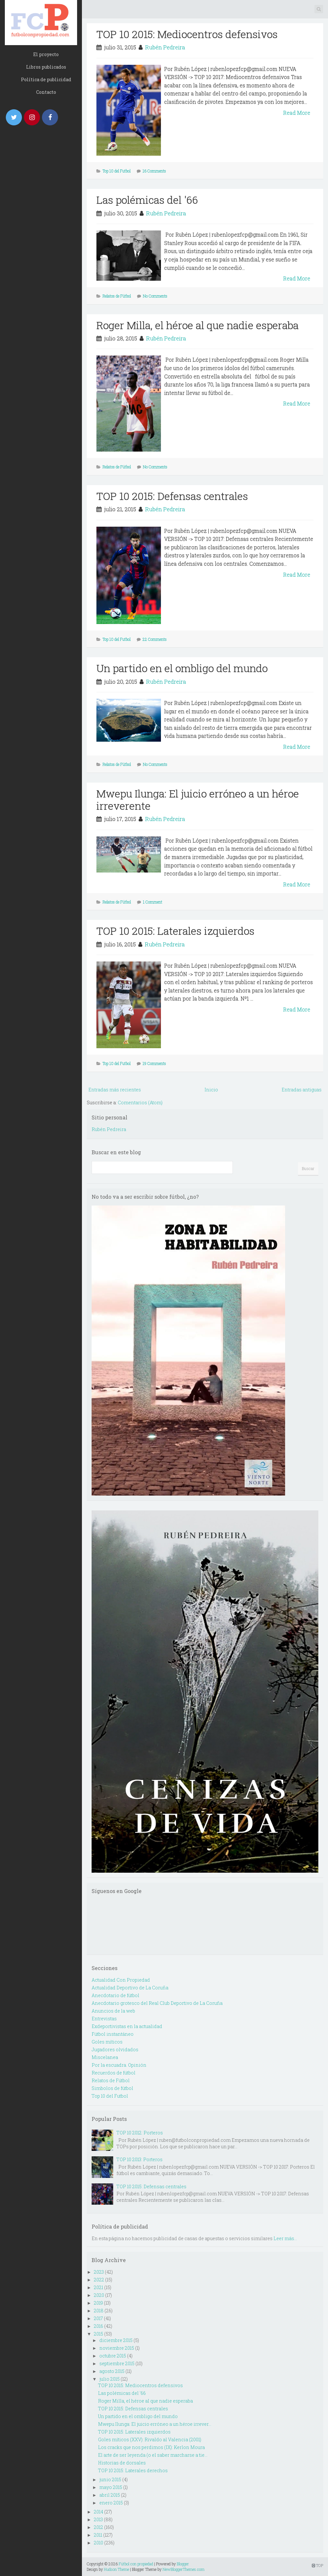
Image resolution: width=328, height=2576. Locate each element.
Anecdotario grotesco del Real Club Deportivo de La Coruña (157, 2003)
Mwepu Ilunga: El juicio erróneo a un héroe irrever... (154, 2424)
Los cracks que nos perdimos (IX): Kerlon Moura (151, 2447)
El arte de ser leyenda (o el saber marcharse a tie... (152, 2455)
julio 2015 (109, 2379)
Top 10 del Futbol (117, 170)
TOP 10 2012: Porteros (139, 2133)
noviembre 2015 (116, 2348)
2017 (98, 2318)
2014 (98, 2512)
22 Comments (155, 639)
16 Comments (154, 170)
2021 (98, 2287)
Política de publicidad (46, 79)
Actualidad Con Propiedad (121, 1980)
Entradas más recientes (114, 1090)
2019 (98, 2303)
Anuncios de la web (113, 2011)
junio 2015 (110, 2479)
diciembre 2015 (116, 2340)
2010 (98, 2543)
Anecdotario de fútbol (115, 1995)
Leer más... (285, 2238)
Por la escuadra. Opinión (119, 2065)
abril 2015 (109, 2495)
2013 (98, 2519)
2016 (98, 2326)
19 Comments (154, 1063)
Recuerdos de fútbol (113, 2073)
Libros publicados (46, 67)
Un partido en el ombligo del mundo (182, 668)
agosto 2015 (111, 2371)
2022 (99, 2280)
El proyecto (46, 54)
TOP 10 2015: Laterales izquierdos (175, 931)
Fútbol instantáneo (113, 2034)
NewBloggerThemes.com (183, 2569)
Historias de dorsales (122, 2463)
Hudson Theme (116, 2569)
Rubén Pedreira (165, 47)
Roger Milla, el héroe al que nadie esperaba (197, 325)
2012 (98, 2527)
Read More (296, 112)
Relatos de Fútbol (117, 295)
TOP (317, 2565)
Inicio (211, 1090)
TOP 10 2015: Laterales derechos (133, 2470)
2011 (98, 2535)
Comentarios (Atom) (140, 1102)
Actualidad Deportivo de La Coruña (130, 1988)
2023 (99, 2272)
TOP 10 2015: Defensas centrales (172, 496)
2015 (98, 2334)
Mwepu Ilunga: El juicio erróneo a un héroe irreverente (197, 799)
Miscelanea (105, 2057)
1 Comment (152, 901)
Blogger (183, 2563)
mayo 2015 (110, 2487)
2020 (99, 2295)
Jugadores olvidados (115, 2049)
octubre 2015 (112, 2356)
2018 (99, 2311)
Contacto (46, 92)
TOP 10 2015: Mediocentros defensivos (187, 34)
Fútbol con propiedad (136, 2563)
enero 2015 (111, 2503)
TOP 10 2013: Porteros (139, 2159)
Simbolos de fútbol (112, 2088)
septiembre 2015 (116, 2363)
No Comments (155, 295)
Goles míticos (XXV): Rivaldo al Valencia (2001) (149, 2439)
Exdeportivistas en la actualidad (127, 2026)
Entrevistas (104, 2018)
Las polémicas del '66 (147, 200)
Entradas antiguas (302, 1090)
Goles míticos (107, 2042)
